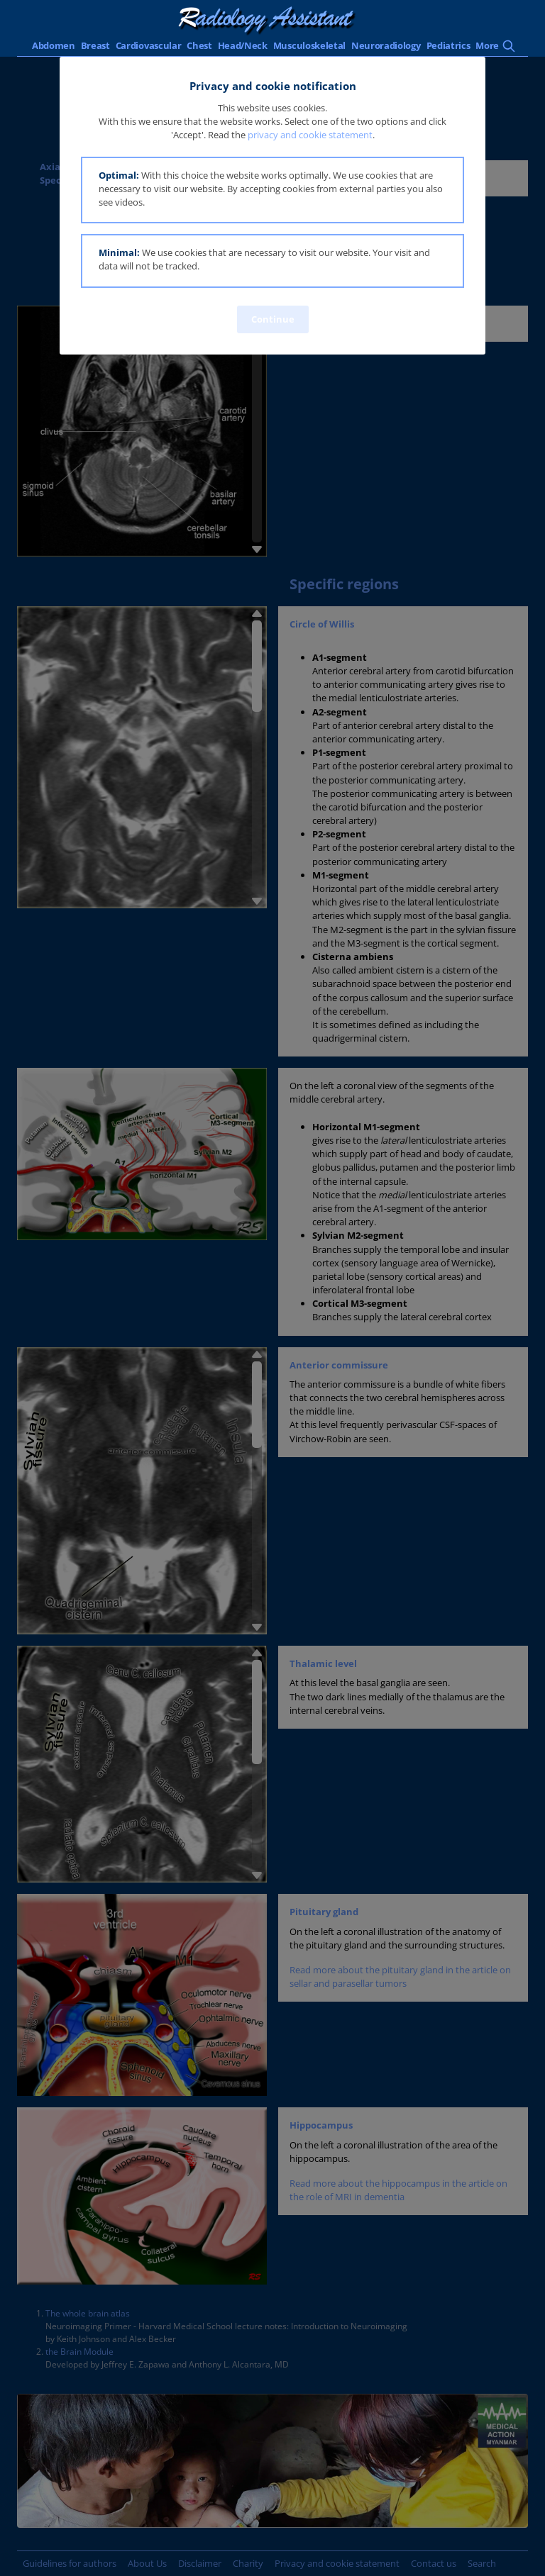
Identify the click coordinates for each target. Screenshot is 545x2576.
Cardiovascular (149, 45)
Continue (272, 319)
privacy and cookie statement (310, 134)
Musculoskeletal (309, 45)
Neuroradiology (386, 45)
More (487, 45)
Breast (95, 45)
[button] (272, 190)
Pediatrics (448, 45)
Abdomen (53, 45)
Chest (199, 45)
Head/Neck (243, 45)
